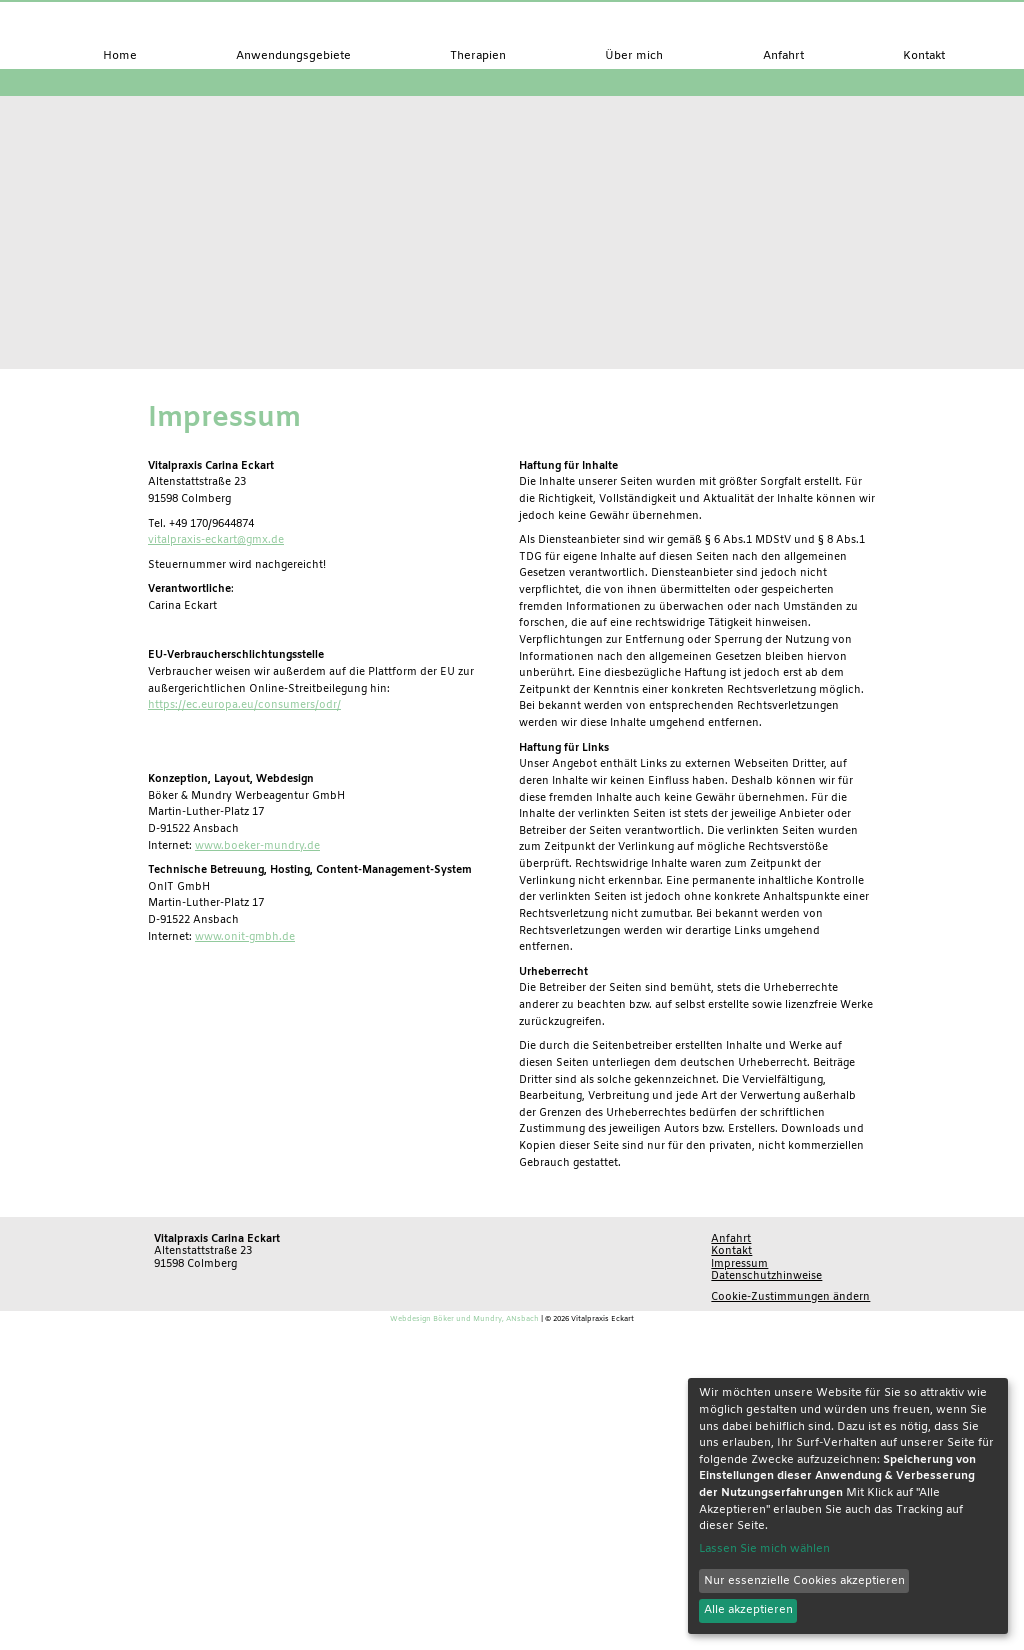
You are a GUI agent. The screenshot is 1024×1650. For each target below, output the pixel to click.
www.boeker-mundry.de (257, 846)
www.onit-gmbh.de (245, 937)
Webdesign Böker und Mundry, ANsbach (464, 1319)
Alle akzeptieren (748, 1610)
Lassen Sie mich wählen (764, 1549)
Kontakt (731, 1251)
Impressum (739, 1264)
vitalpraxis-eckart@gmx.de (216, 540)
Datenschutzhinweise (766, 1276)
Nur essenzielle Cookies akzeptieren (804, 1581)
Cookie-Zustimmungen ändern (790, 1297)
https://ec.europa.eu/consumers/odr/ (244, 705)
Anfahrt (731, 1239)
